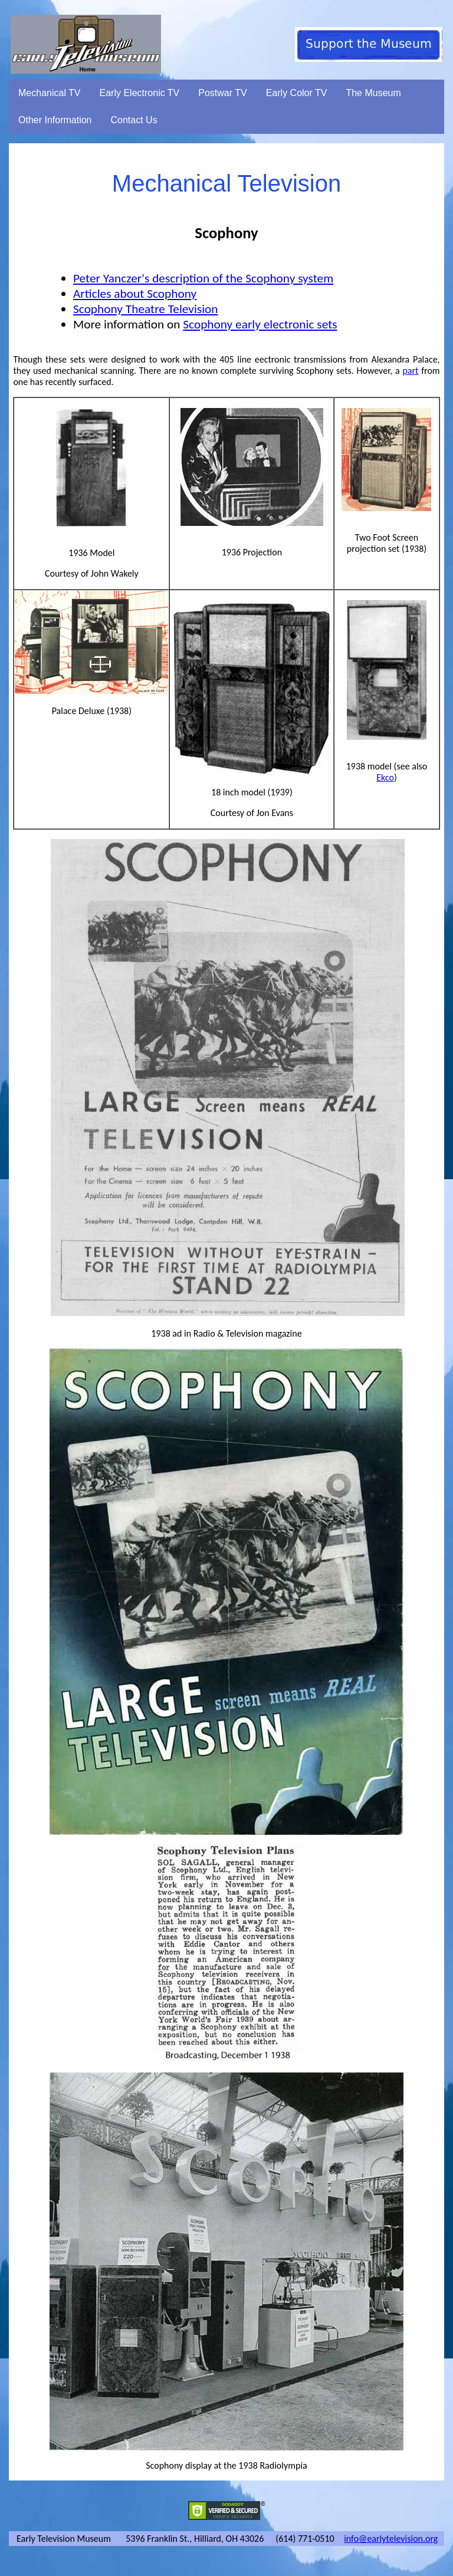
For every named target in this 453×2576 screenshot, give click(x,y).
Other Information (55, 120)
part (410, 370)
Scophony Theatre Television (145, 309)
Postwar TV (222, 93)
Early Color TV (296, 93)
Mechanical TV (49, 93)
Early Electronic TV (140, 93)
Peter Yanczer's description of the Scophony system (203, 278)
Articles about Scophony (134, 293)
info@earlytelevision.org (391, 2538)
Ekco (385, 777)
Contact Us (134, 120)
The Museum (373, 93)
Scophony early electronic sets (260, 324)
